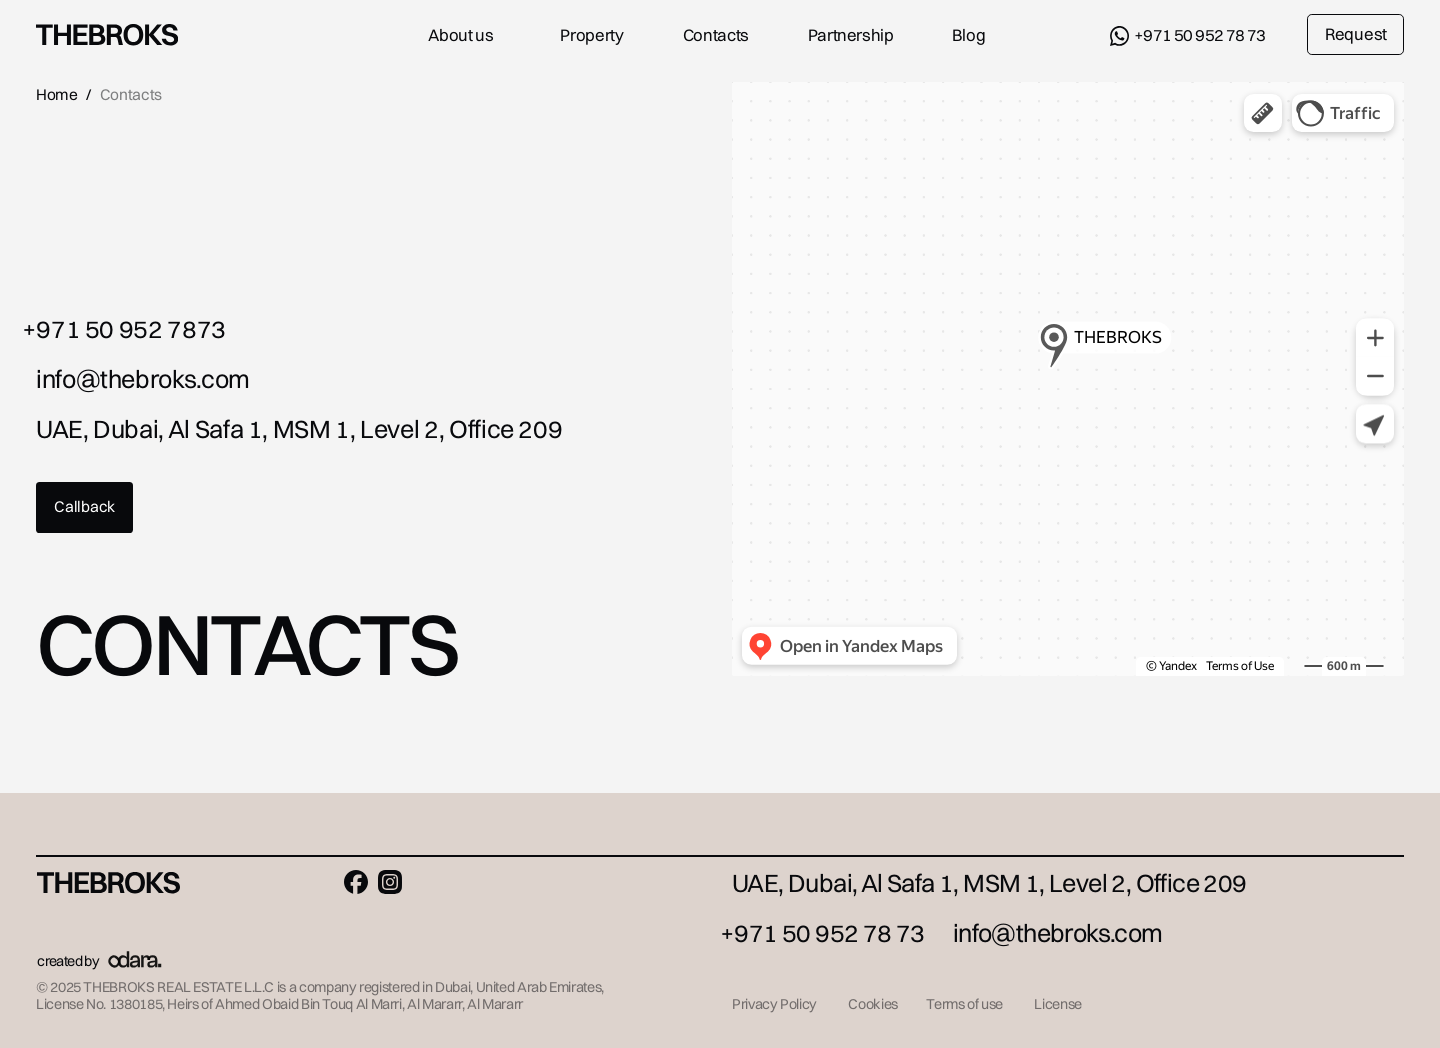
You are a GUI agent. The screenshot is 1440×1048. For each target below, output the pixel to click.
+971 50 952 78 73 (1200, 35)
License (1057, 1004)
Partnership (851, 35)
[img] (107, 35)
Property (591, 35)
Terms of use (964, 1004)
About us (460, 35)
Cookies (872, 1004)
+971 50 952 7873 (124, 328)
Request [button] (1356, 34)
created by (68, 961)
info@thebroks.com (143, 378)
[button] (84, 507)
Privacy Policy (774, 1004)
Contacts (716, 35)
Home (56, 94)
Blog (969, 35)
